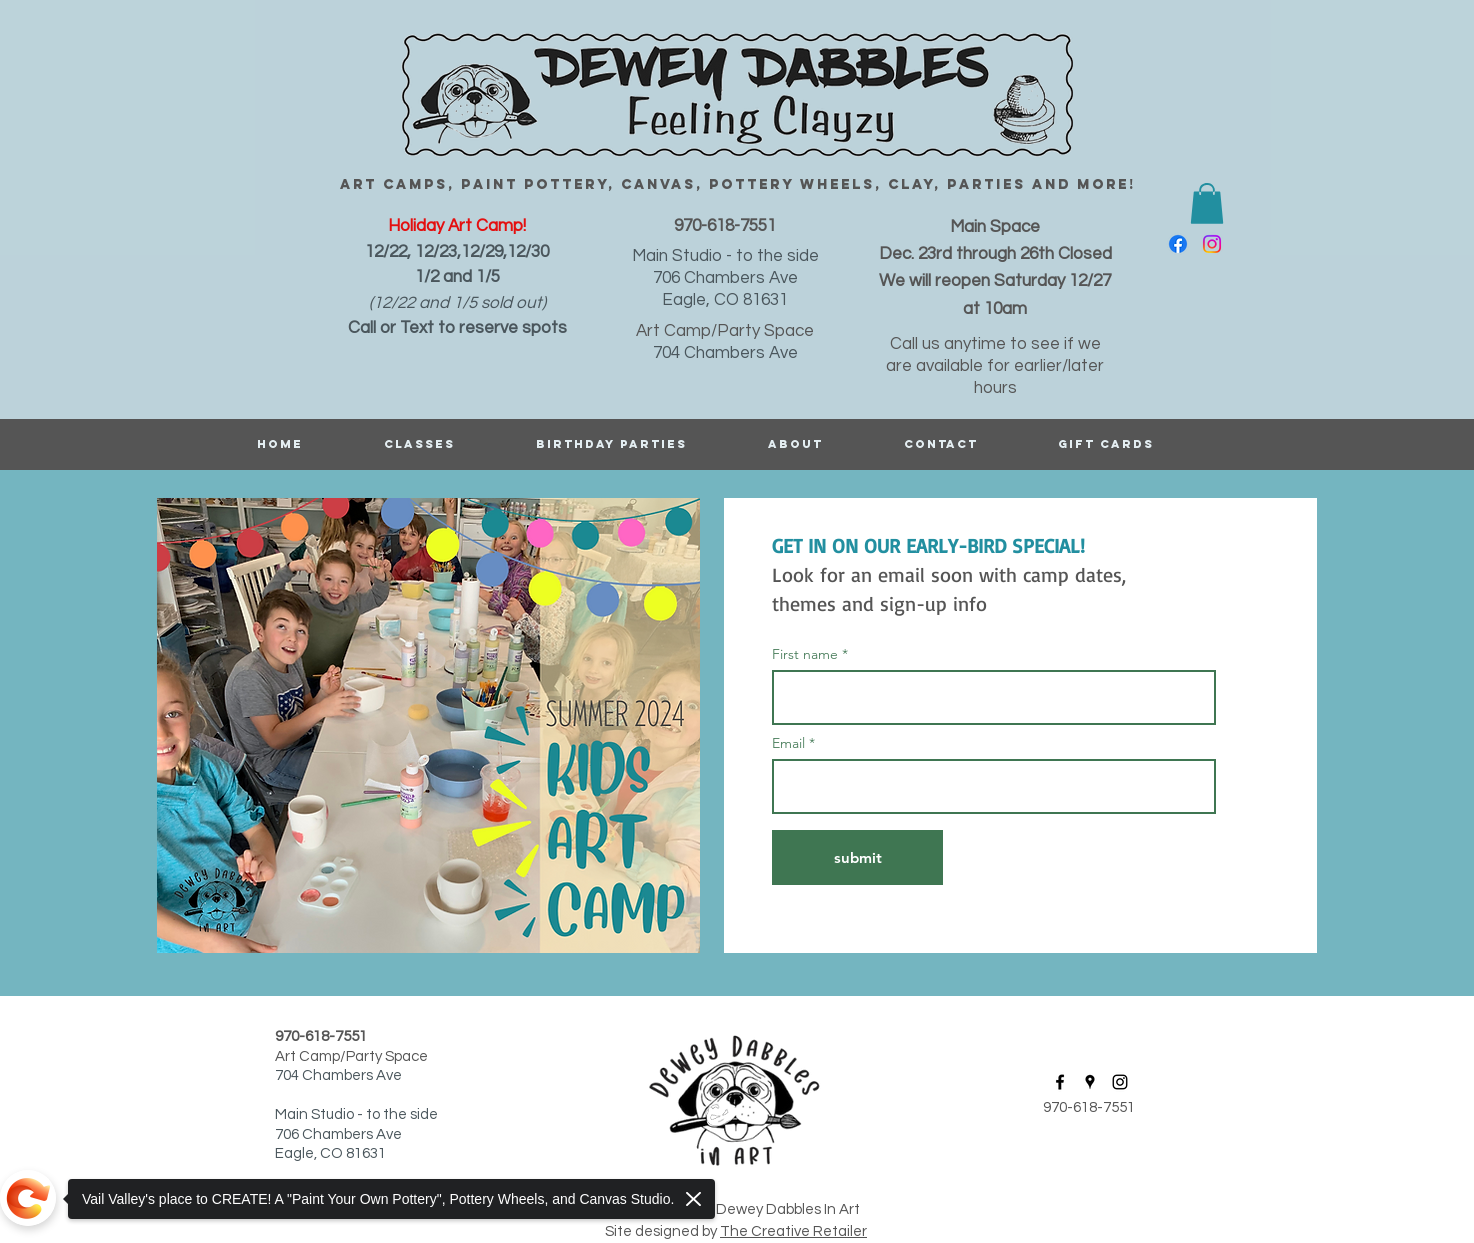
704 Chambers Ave (725, 353)
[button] (1207, 203)
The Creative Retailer (793, 1231)
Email (790, 743)
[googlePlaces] (1090, 1082)
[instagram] (1212, 244)
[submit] (857, 857)
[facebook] (1178, 244)
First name (805, 654)
